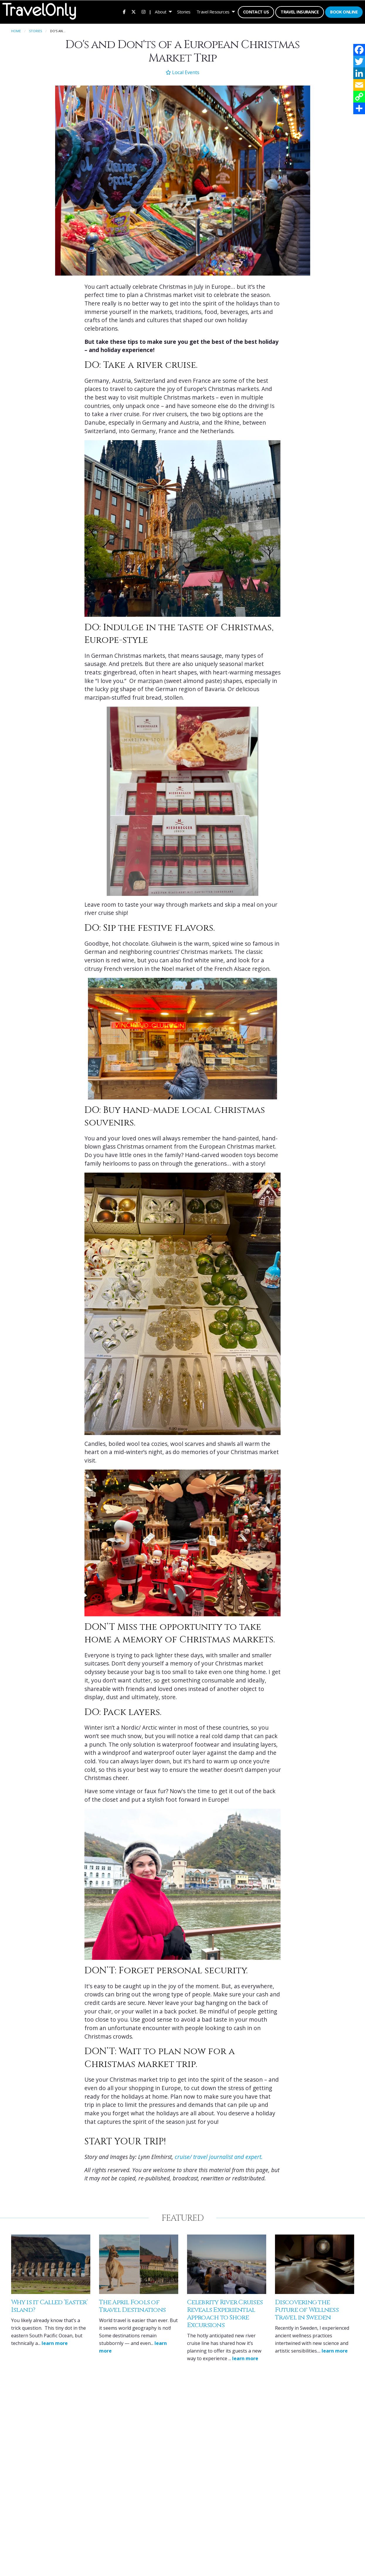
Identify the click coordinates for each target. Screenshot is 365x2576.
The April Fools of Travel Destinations (132, 2306)
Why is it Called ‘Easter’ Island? (49, 2306)
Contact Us (256, 12)
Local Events (182, 72)
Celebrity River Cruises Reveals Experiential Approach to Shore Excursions (225, 2313)
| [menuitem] (150, 12)
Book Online (344, 12)
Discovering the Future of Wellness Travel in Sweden (307, 2310)
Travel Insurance (300, 12)
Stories (184, 12)
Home (16, 31)
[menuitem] (124, 11)
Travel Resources (213, 12)
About (160, 12)
